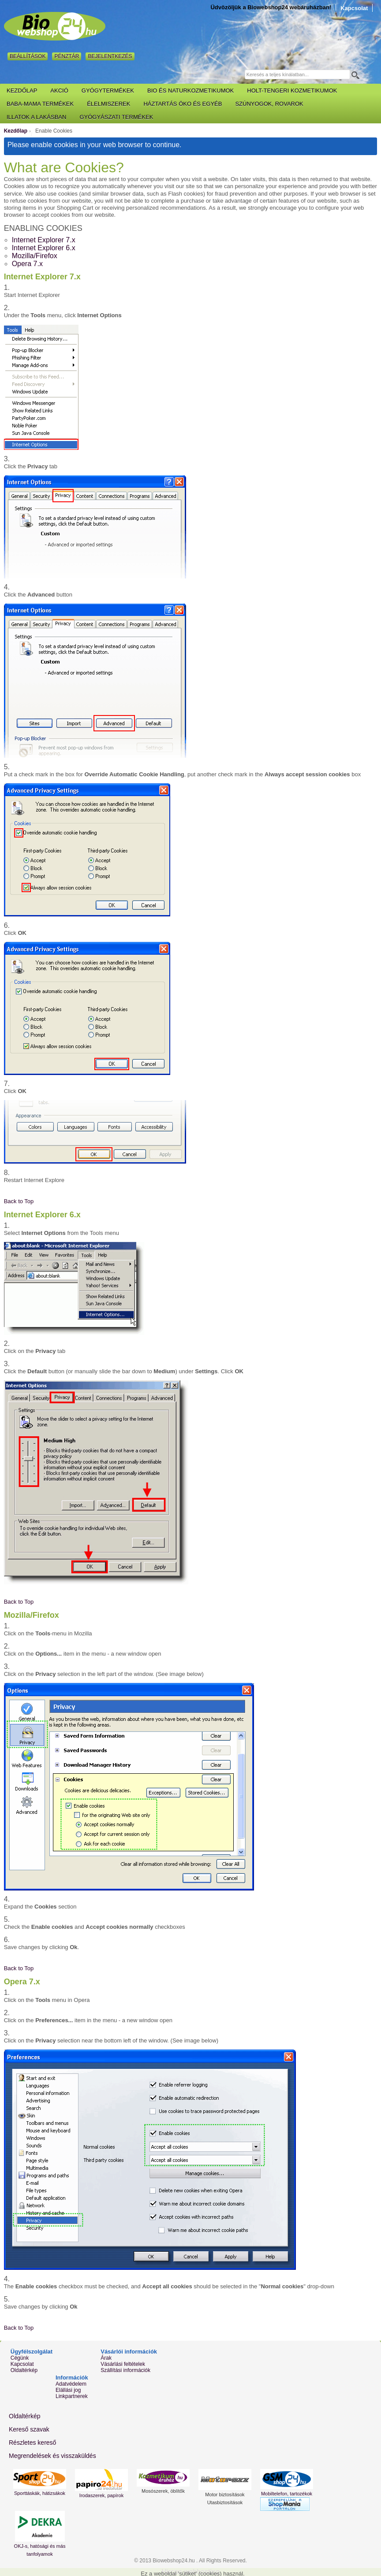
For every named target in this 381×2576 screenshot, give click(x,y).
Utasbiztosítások (225, 2502)
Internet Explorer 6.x (43, 248)
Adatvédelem (71, 2384)
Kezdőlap (15, 131)
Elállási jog (68, 2390)
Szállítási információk (125, 2370)
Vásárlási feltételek (123, 2364)
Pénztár (66, 56)
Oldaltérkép (24, 2370)
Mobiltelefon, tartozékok (286, 2493)
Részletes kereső (32, 2442)
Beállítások (27, 56)
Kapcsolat (354, 8)
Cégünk (20, 2358)
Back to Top (19, 1201)
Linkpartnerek (72, 2396)
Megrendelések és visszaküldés (52, 2455)
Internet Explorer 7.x (43, 240)
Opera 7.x (27, 263)
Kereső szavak (29, 2429)
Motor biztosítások (224, 2494)
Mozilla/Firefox (34, 255)
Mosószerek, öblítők (163, 2491)
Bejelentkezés (110, 56)
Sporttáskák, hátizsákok (39, 2493)
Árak (106, 2358)
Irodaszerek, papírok (101, 2495)
